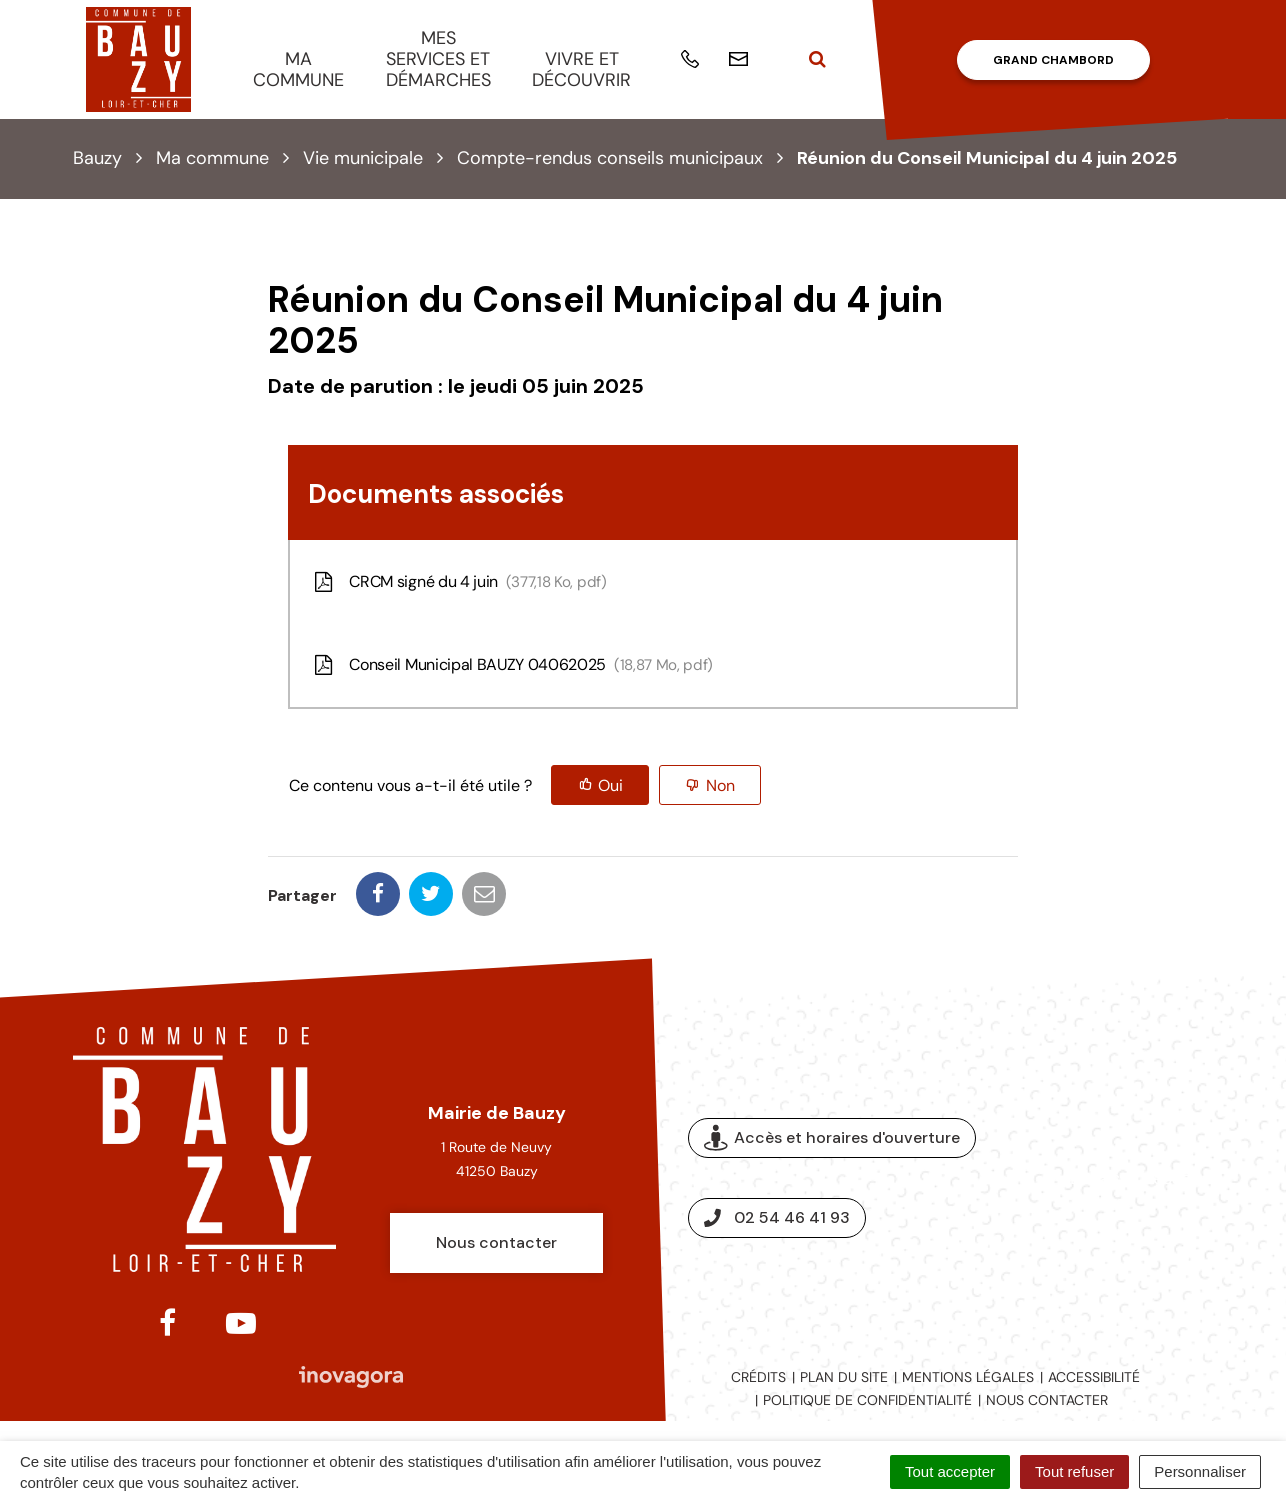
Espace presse (1130, 1178)
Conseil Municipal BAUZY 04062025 (511, 664)
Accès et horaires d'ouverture (832, 1138)
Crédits (758, 1377)
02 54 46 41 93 (777, 1217)
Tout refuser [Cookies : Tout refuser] (1074, 1471)
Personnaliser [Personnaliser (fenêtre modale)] (1200, 1471)
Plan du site (844, 1377)
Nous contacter (496, 1242)
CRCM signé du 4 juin (458, 581)
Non (720, 785)
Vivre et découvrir (581, 69)
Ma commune (298, 69)
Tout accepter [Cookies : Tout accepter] (950, 1471)
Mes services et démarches (438, 58)
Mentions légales (968, 1377)
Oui (610, 785)
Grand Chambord (1053, 60)
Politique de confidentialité (867, 1400)
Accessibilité (1094, 1377)
